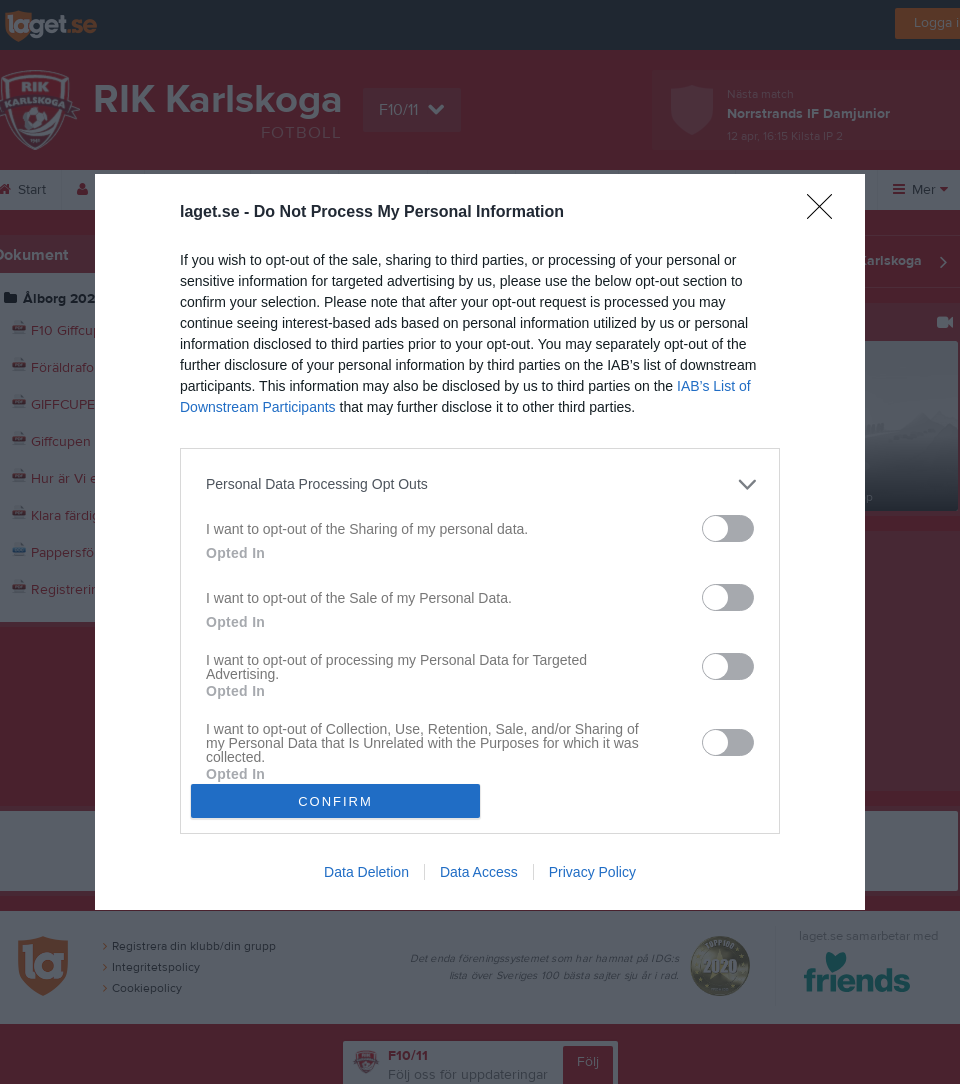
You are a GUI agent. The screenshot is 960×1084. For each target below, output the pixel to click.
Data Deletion (366, 872)
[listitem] (480, 484)
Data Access (479, 872)
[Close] (826, 213)
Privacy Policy (592, 872)
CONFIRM (335, 801)
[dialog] (480, 542)
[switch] (728, 528)
